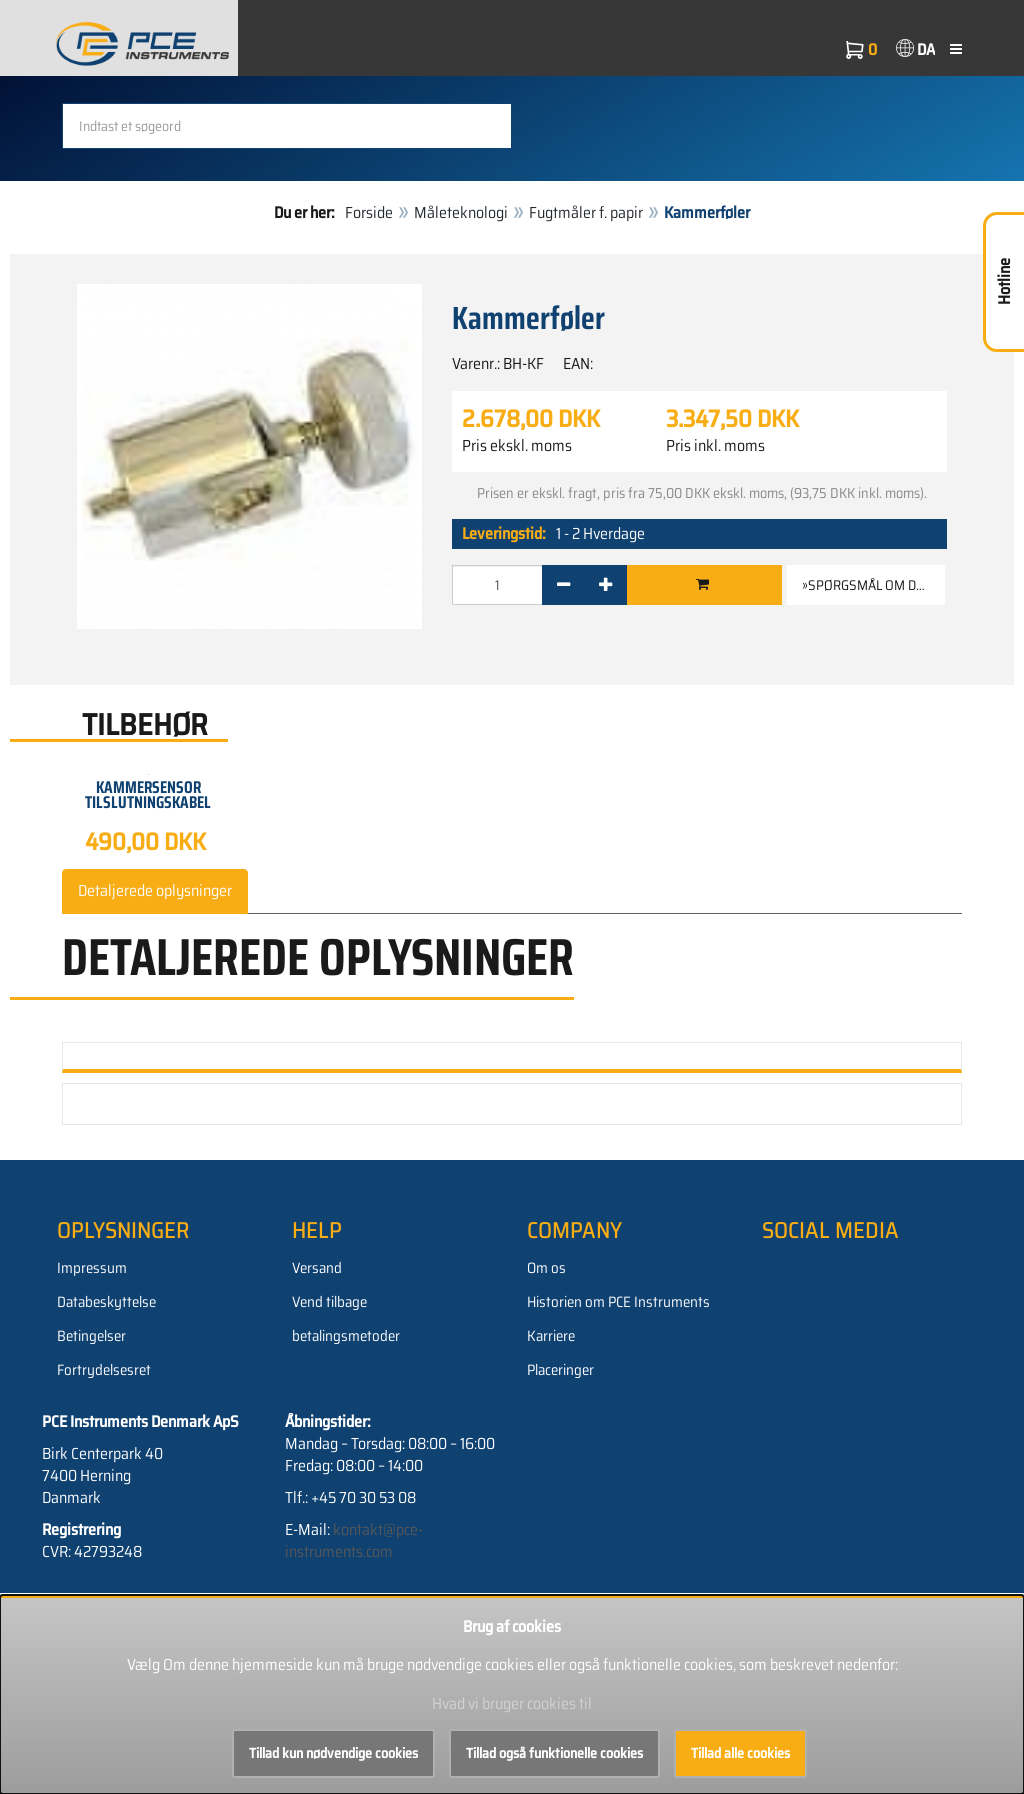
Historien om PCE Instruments (618, 1302)
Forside (369, 212)
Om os (546, 1268)
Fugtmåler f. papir (586, 212)
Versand (317, 1268)
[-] (563, 585)
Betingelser (91, 1336)
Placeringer (560, 1370)
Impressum (92, 1268)
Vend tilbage (329, 1302)
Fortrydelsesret (104, 1370)
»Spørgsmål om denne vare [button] (873, 585)
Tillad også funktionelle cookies (554, 1753)
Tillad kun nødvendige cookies (333, 1753)
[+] (605, 585)
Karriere (551, 1336)
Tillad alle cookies (740, 1753)
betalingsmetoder (346, 1336)
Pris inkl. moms (715, 446)
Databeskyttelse (106, 1302)
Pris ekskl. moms (517, 446)
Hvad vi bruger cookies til (512, 1703)
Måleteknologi (461, 212)
